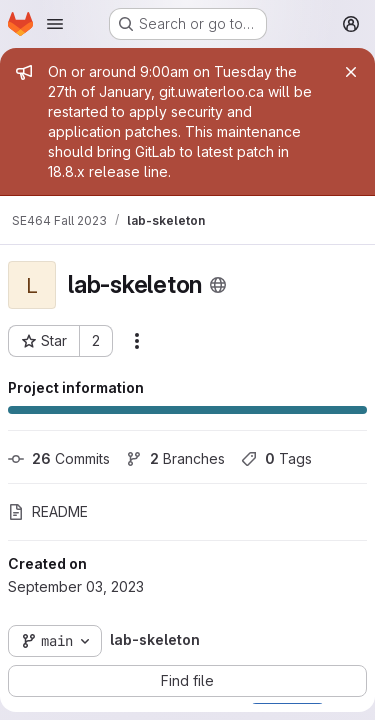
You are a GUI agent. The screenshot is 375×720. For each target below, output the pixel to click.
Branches (175, 458)
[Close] (351, 72)
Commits (59, 458)
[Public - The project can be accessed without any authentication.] (218, 285)
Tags (276, 458)
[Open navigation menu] (55, 24)
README (48, 511)
